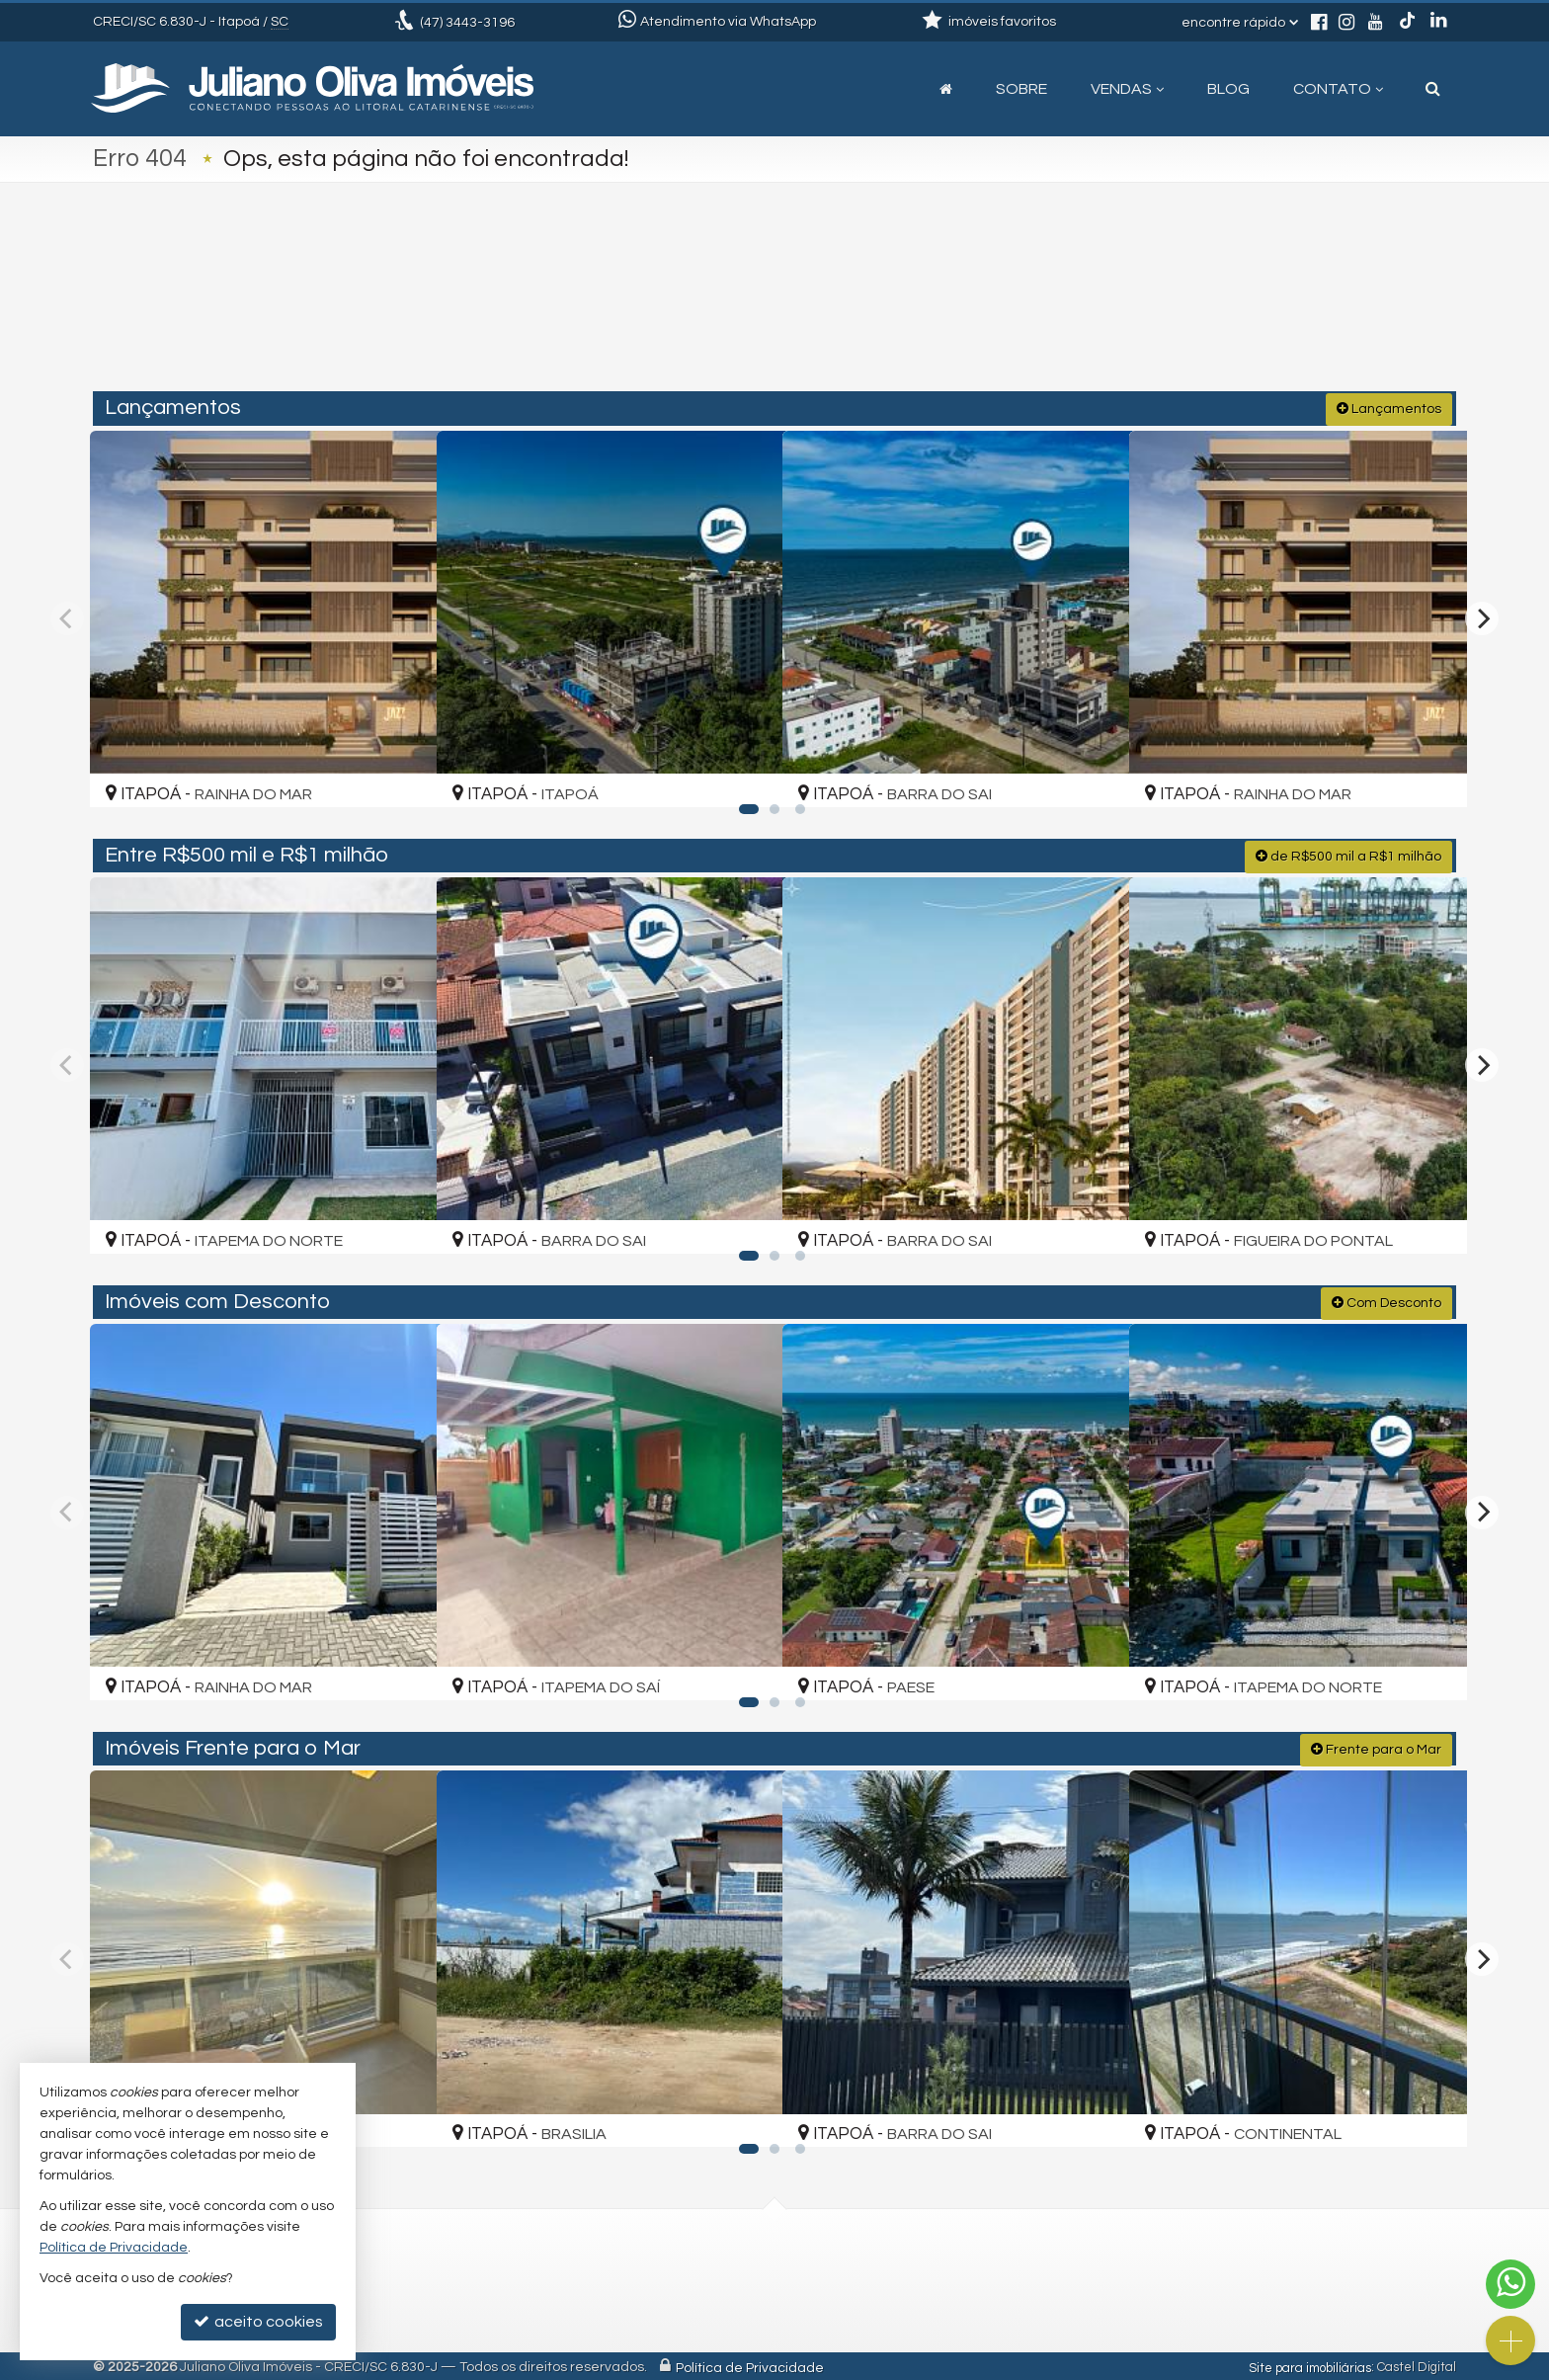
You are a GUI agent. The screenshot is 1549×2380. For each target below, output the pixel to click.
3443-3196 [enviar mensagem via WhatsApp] (467, 23)
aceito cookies (258, 2321)
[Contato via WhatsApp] (1510, 2284)
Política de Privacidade (750, 2365)
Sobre (1021, 89)
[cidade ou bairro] (994, 308)
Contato (1338, 89)
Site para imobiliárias (1310, 2365)
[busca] (1433, 89)
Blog (1228, 89)
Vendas (1127, 89)
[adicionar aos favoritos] (398, 772)
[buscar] (1177, 308)
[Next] (1482, 616)
